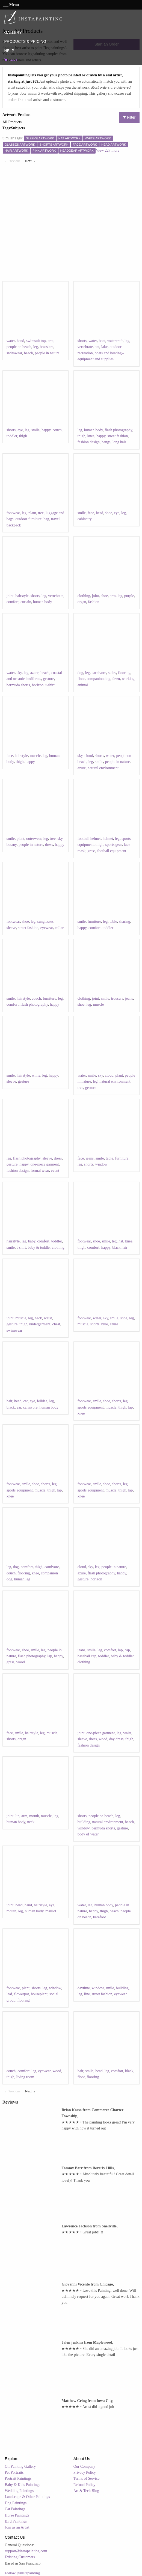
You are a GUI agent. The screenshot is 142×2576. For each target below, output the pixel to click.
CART (11, 60)
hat (97, 347)
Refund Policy (84, 2485)
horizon (38, 685)
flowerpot (21, 1994)
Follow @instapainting (22, 2573)
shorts (82, 341)
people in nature (47, 353)
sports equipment (91, 1407)
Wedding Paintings (19, 2491)
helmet (108, 839)
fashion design (89, 442)
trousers (117, 998)
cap (127, 1650)
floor (81, 679)
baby (31, 1241)
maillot (50, 1911)
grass (91, 851)
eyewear (46, 928)
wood (20, 1662)
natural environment (103, 768)
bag (46, 519)
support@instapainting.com (26, 2551)
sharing (124, 921)
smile (35, 430)
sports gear (113, 845)
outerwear (33, 839)
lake (104, 347)
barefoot (99, 1917)
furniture (94, 921)
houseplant (39, 1994)
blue (104, 1324)
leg (35, 347)
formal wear (40, 1171)
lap (130, 1407)
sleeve (11, 928)
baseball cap (87, 1656)
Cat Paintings (15, 2509)
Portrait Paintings (18, 2478)
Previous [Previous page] (15, 160)
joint (10, 596)
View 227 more (107, 150)
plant (32, 513)
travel (55, 519)
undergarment (40, 1324)
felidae (42, 1401)
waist (48, 1318)
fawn (116, 679)
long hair (119, 442)
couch (56, 430)
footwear (13, 513)
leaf (9, 1994)
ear (19, 1407)
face (91, 513)
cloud (88, 756)
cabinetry (85, 519)
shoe (108, 513)
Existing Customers (20, 2557)
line (87, 1994)
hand (20, 341)
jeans (129, 998)
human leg (22, 1579)
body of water (88, 1834)
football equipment (111, 851)
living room (25, 2077)
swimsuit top (36, 341)
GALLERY (13, 32)
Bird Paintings (16, 2521)
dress (49, 845)
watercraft (115, 341)
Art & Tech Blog (86, 2491)
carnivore (99, 673)
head (99, 513)
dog (80, 673)
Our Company (84, 2466)
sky (19, 673)
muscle (35, 756)
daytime (84, 1988)
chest (56, 1324)
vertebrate (85, 347)
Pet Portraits (14, 2472)
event (55, 1171)
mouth (34, 1816)
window (101, 1164)
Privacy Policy (84, 2472)
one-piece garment (45, 1164)
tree (41, 513)
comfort (13, 602)
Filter (129, 117)
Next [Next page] (31, 160)
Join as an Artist (17, 2527)
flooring (124, 673)
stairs (112, 673)
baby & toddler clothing (46, 1247)
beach (28, 353)
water (11, 341)
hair (9, 1401)
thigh (23, 436)
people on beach (19, 347)
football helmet (89, 839)
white (36, 1075)
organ (82, 602)
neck (38, 1318)
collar (59, 928)
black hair (120, 1247)
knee (90, 436)
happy (46, 430)
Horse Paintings (17, 2515)
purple (129, 596)
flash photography (118, 430)
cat (25, 1401)
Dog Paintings (16, 2503)
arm (51, 341)
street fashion (117, 436)
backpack (14, 525)
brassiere (47, 347)
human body (93, 430)
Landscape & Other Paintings (27, 2497)
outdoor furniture (28, 519)
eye (20, 430)
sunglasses (45, 921)
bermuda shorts (18, 685)
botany (12, 845)
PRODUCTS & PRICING (25, 41)
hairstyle (21, 596)
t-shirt (49, 685)
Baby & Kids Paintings (22, 2485)
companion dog (98, 679)
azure (34, 673)
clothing (84, 596)
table (113, 921)
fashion (93, 602)
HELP (9, 51)
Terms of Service (86, 2478)
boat (102, 341)
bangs (106, 442)
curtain (25, 602)
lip (17, 1816)
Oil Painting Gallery (20, 2466)
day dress (116, 1739)
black (11, 1407)
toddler (12, 436)
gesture (48, 679)
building (84, 1822)
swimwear (14, 353)
